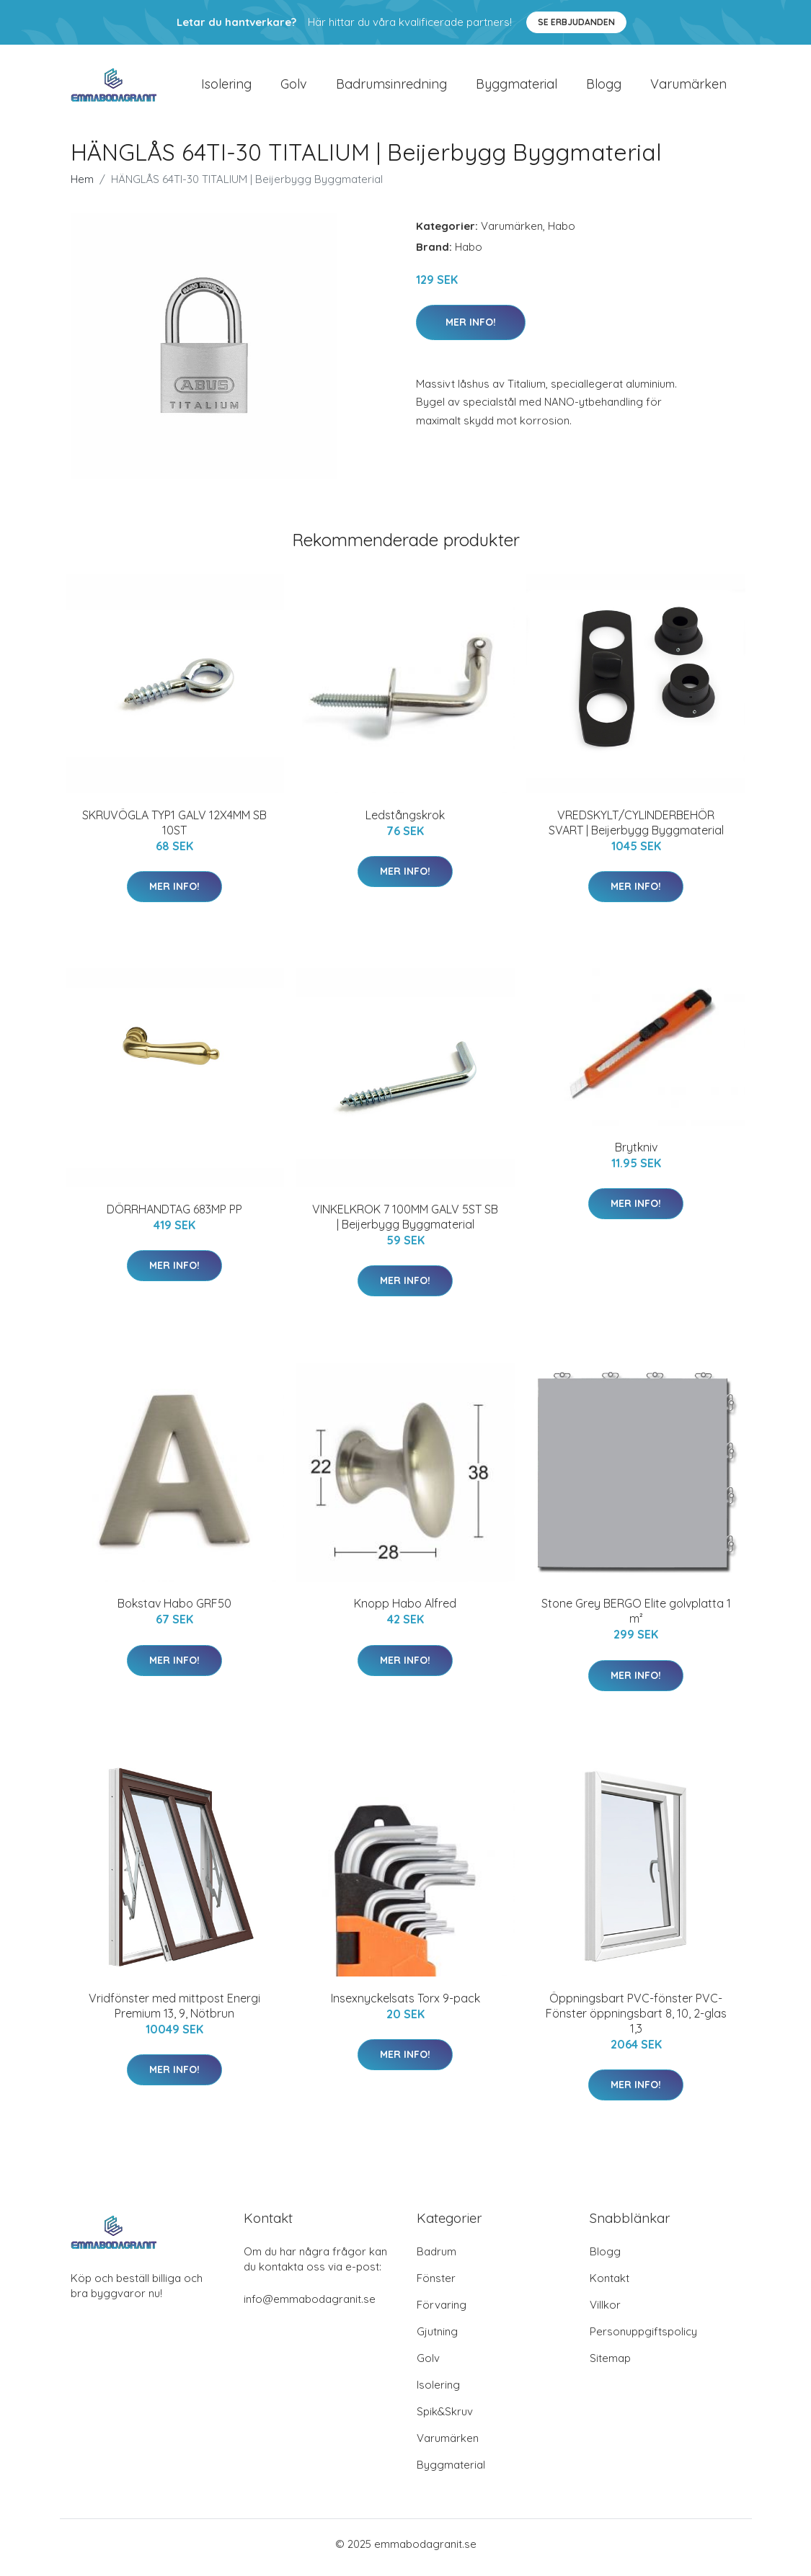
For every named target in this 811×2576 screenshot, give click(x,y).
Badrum (436, 2258)
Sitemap (610, 2365)
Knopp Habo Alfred (405, 1611)
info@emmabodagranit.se (310, 2306)
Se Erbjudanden (576, 22)
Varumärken (688, 87)
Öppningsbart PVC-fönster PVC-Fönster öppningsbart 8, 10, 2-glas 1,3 (636, 2020)
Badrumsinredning (391, 87)
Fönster (436, 2285)
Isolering (226, 87)
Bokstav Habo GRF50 (174, 1611)
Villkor (605, 2312)
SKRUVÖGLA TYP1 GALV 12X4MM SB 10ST (174, 829)
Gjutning (437, 2338)
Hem (82, 186)
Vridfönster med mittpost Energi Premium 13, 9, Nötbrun (174, 2013)
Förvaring (441, 2312)
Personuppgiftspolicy (643, 2338)
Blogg (603, 87)
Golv (293, 87)
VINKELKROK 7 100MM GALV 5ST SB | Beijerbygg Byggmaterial (405, 1224)
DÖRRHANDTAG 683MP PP (174, 1216)
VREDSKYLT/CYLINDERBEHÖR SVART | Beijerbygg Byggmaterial (636, 829)
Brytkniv (636, 1154)
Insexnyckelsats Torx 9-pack (405, 2005)
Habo (561, 233)
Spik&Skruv (445, 2418)
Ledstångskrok (405, 822)
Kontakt (609, 2285)
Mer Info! (471, 329)
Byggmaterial (516, 87)
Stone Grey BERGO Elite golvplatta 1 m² (636, 1619)
